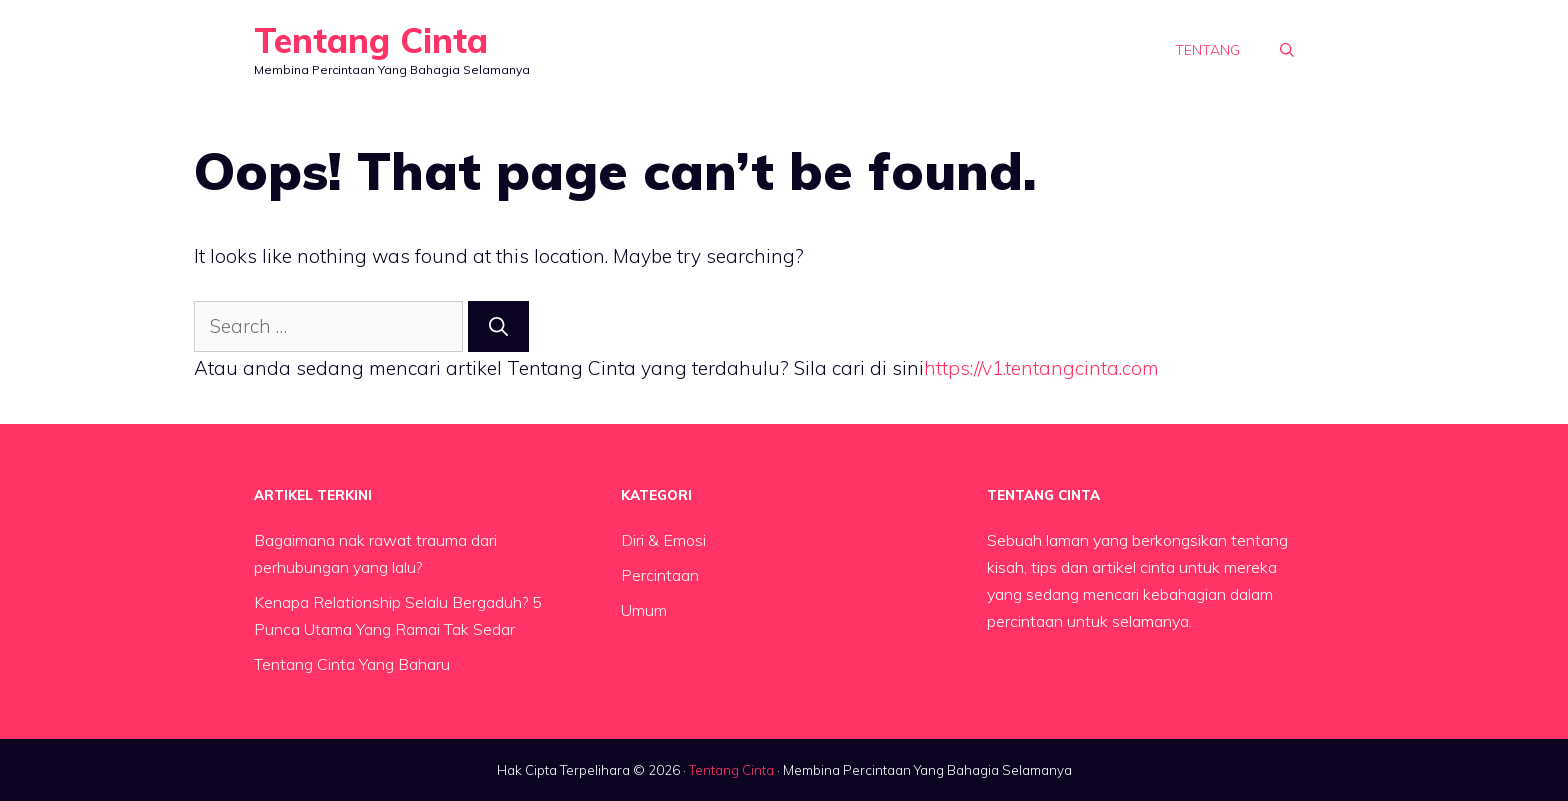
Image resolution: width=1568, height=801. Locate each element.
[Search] (498, 326)
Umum (644, 610)
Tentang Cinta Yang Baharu (352, 664)
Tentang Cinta (371, 40)
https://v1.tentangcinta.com (1041, 368)
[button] (1287, 50)
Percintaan (660, 575)
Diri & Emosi (663, 540)
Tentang (1207, 50)
